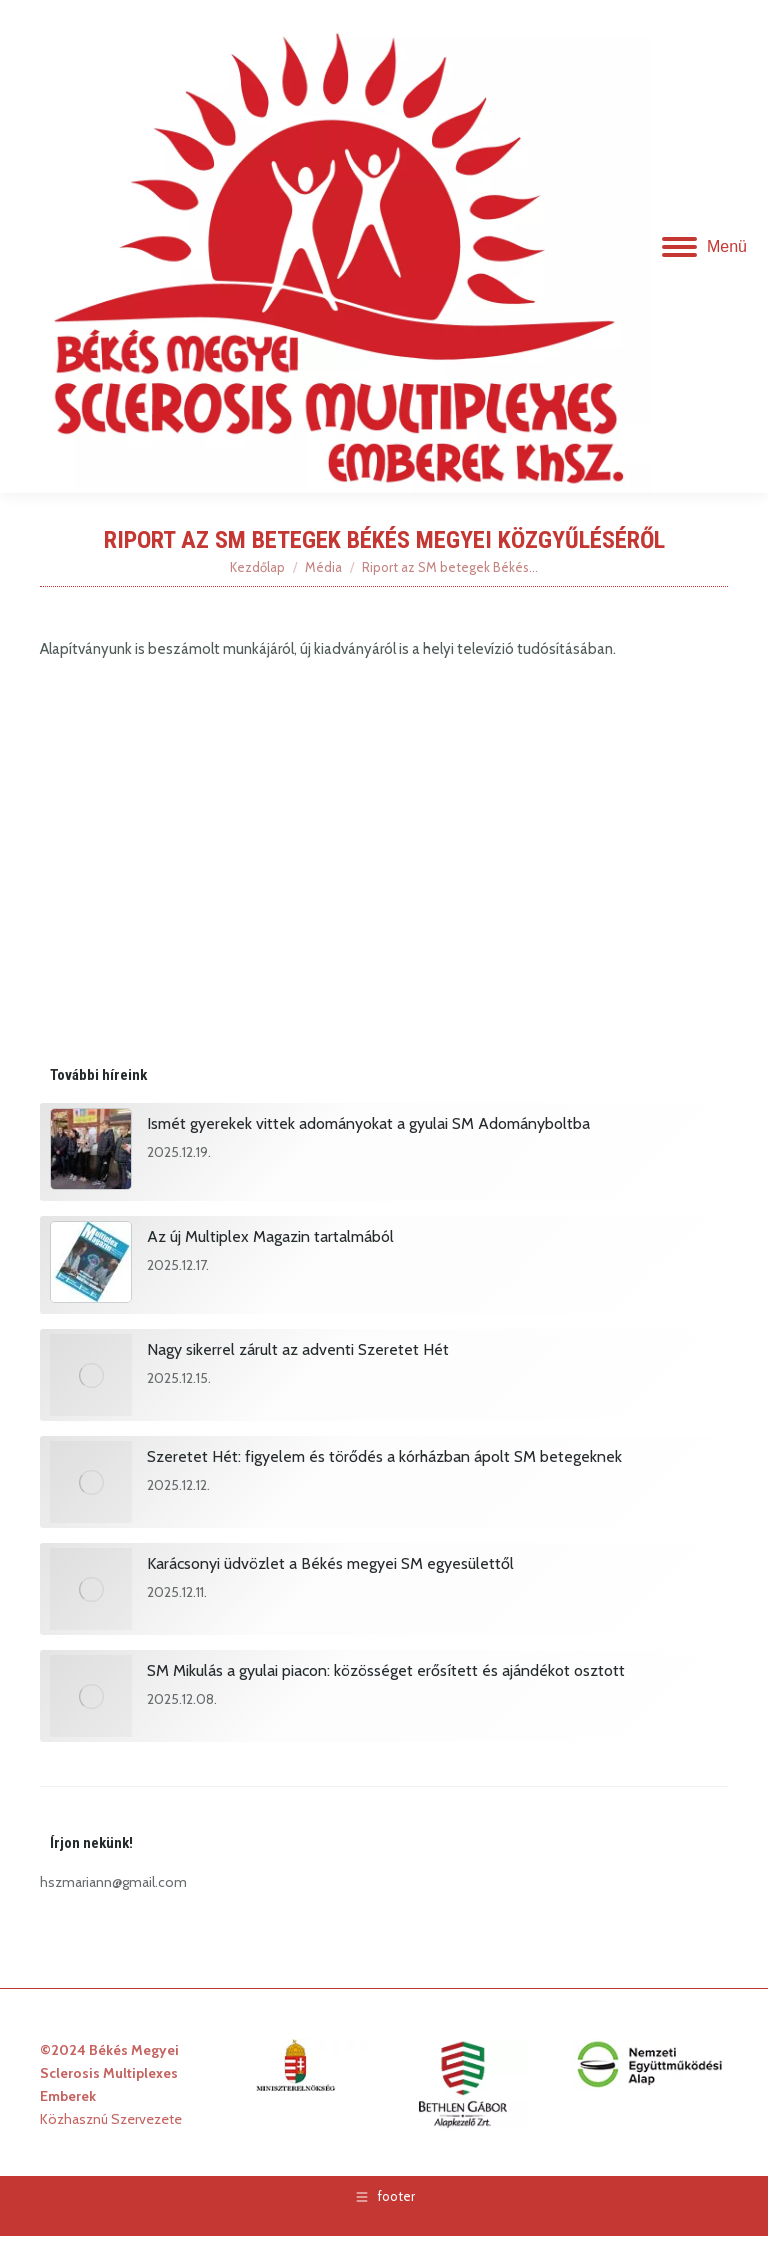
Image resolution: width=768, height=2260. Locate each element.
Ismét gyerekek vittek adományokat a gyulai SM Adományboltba (368, 1123)
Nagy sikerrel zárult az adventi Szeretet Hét (298, 1349)
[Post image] (91, 1152)
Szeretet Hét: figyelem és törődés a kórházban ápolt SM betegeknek (384, 1456)
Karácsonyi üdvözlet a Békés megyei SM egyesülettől (330, 1563)
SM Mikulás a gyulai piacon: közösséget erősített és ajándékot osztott (386, 1670)
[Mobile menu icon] (704, 247)
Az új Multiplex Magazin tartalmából (270, 1236)
